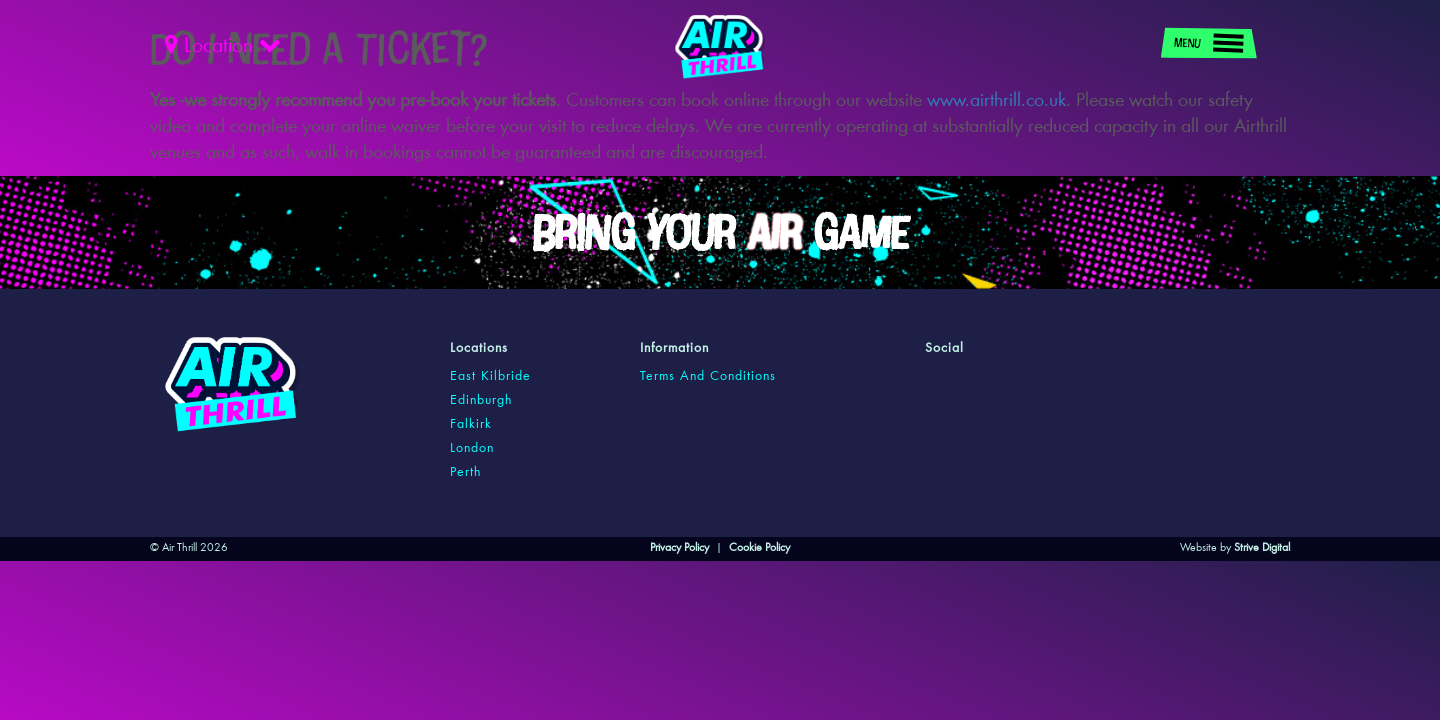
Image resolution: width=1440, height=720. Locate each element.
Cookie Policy (759, 548)
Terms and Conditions (708, 377)
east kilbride (490, 377)
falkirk (471, 425)
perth (465, 473)
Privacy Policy (679, 548)
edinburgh (481, 401)
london (472, 449)
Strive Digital (1262, 548)
